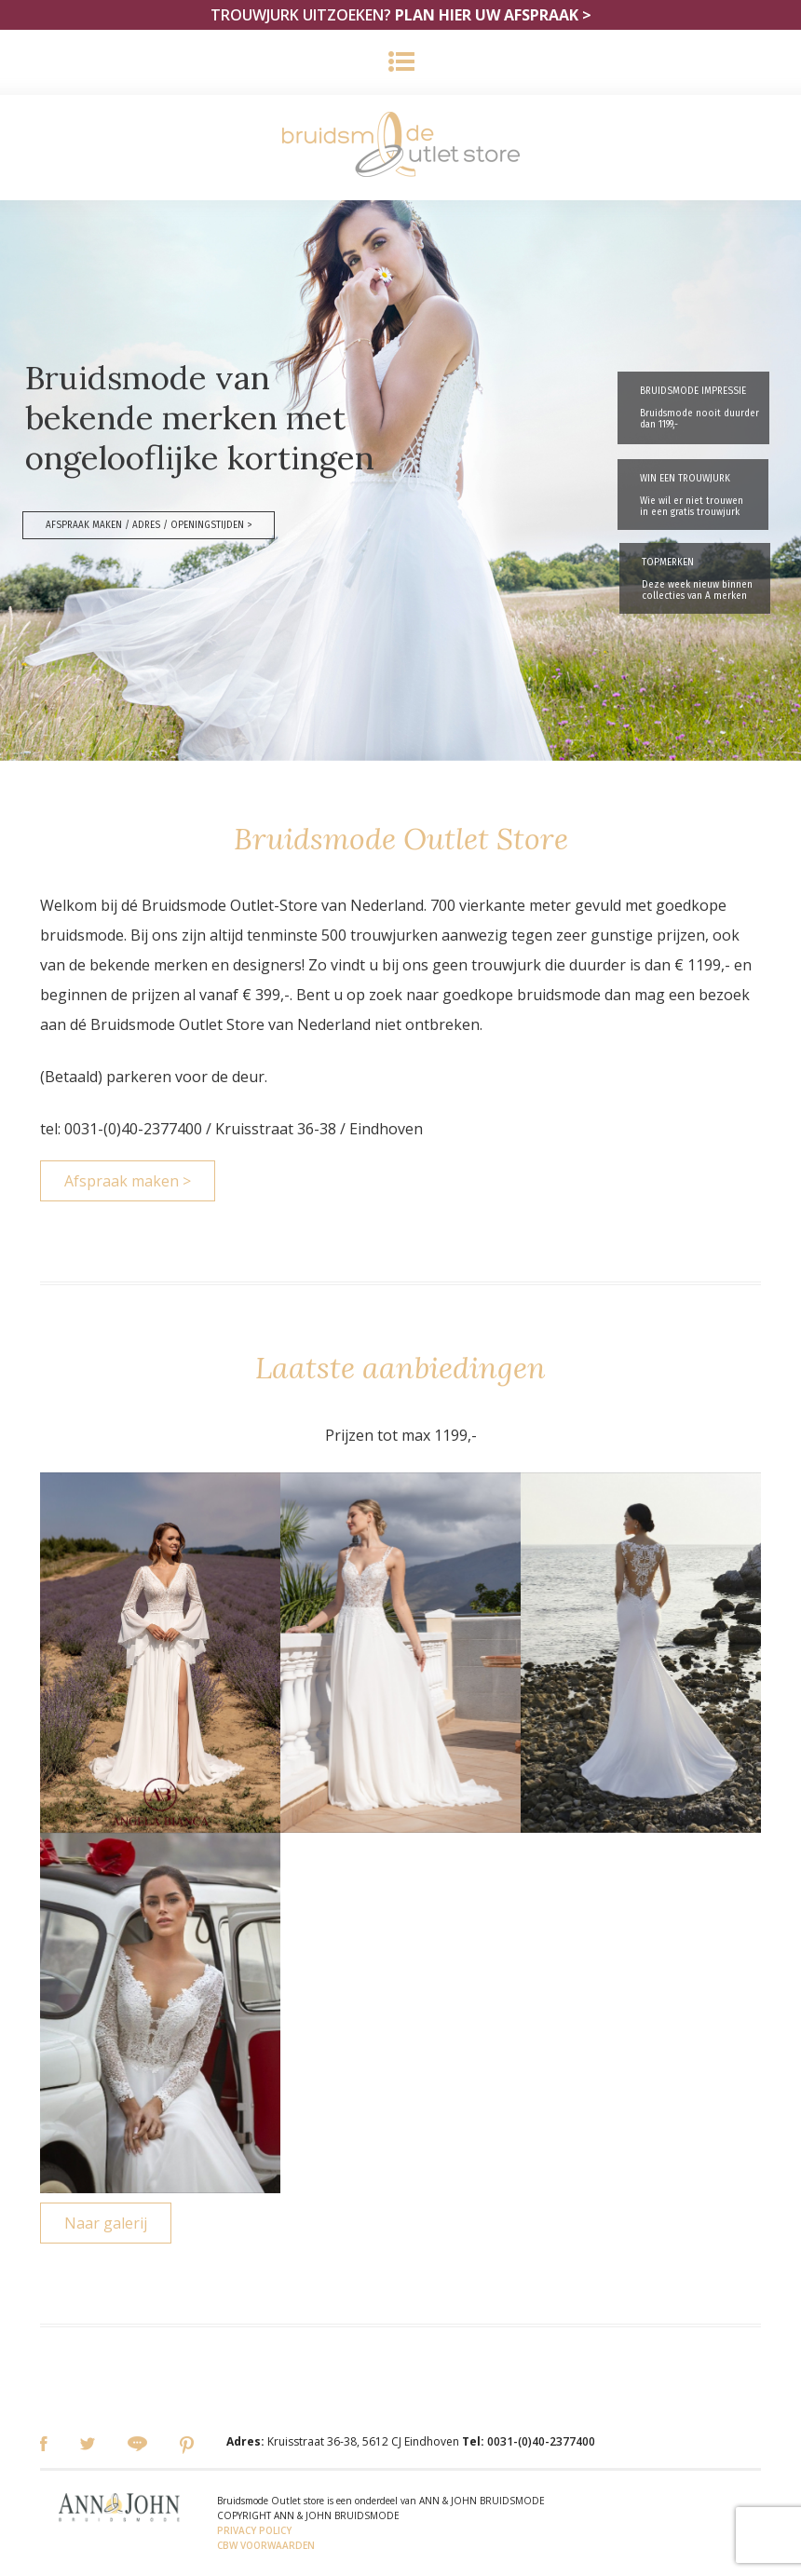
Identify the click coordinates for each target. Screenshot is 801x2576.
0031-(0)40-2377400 (541, 2441)
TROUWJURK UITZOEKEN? (400, 15)
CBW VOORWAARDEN (266, 2545)
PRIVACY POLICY (254, 2530)
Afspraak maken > (127, 1181)
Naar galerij (105, 2223)
